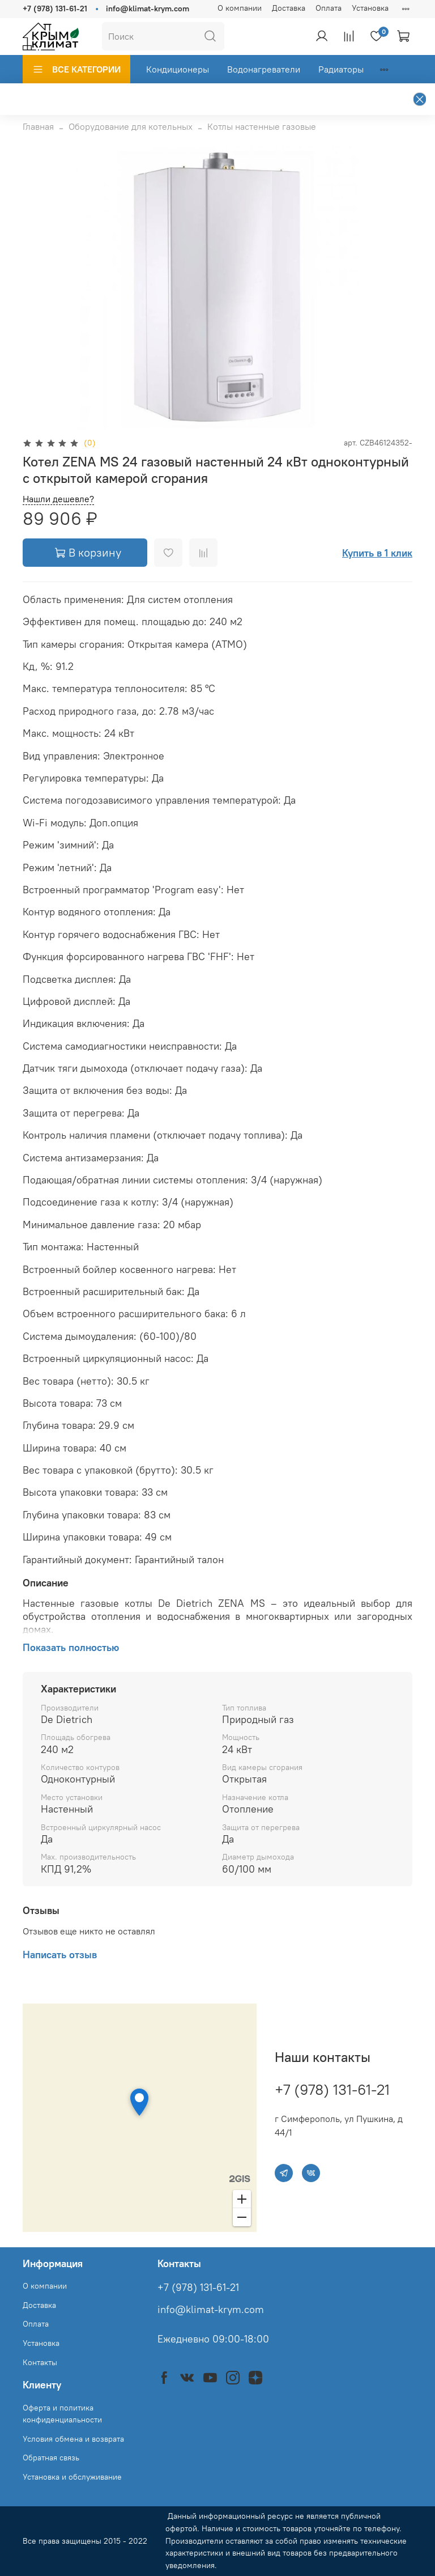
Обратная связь (51, 2457)
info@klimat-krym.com (147, 8)
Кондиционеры (177, 69)
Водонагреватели (263, 69)
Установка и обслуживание (72, 2477)
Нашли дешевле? (58, 499)
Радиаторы (341, 69)
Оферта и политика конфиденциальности (62, 2414)
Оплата (328, 8)
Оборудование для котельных (131, 126)
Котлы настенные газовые (261, 126)
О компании (240, 8)
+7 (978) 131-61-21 (55, 8)
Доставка (288, 8)
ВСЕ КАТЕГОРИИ (76, 69)
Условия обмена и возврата (73, 2439)
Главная (38, 126)
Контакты (40, 2362)
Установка (370, 8)
